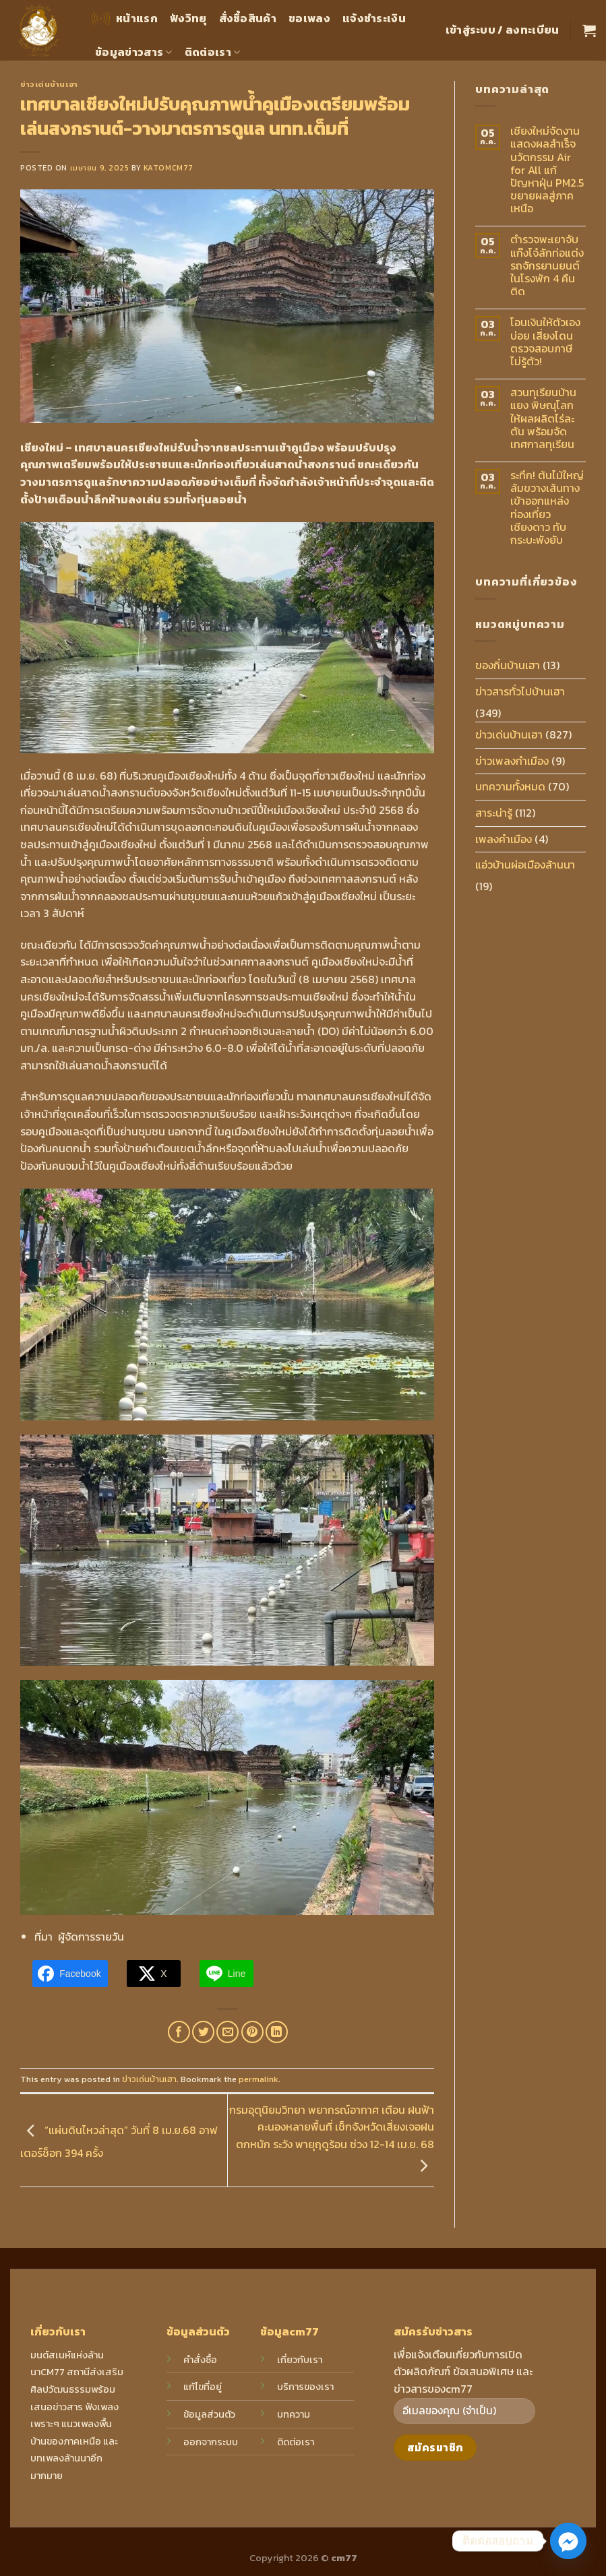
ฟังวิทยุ (188, 18)
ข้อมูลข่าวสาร (134, 52)
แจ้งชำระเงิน (374, 18)
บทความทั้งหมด (510, 786)
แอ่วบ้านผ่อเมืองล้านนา (525, 864)
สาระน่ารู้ (493, 813)
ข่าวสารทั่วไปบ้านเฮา (520, 691)
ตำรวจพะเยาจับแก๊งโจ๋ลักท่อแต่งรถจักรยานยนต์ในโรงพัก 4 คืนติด (547, 265)
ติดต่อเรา (213, 52)
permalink (258, 2079)
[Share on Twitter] (203, 2032)
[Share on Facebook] (179, 2032)
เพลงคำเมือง (503, 839)
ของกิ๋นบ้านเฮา (507, 665)
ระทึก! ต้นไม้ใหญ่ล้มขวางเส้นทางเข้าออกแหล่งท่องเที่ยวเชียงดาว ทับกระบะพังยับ (547, 507)
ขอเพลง (309, 18)
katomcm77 (168, 167)
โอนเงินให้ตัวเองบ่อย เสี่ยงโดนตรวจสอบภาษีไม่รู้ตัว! (545, 342)
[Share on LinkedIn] (277, 2032)
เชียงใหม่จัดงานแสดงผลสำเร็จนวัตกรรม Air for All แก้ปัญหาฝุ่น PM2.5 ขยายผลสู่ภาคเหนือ (547, 170)
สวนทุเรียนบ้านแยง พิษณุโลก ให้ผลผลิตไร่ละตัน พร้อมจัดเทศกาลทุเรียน (543, 418)
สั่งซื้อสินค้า (248, 18)
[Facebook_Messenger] (568, 2541)
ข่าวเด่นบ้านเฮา (49, 84)
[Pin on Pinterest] (252, 2032)
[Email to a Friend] (227, 2032)
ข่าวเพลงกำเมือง (512, 761)
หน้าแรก (123, 18)
